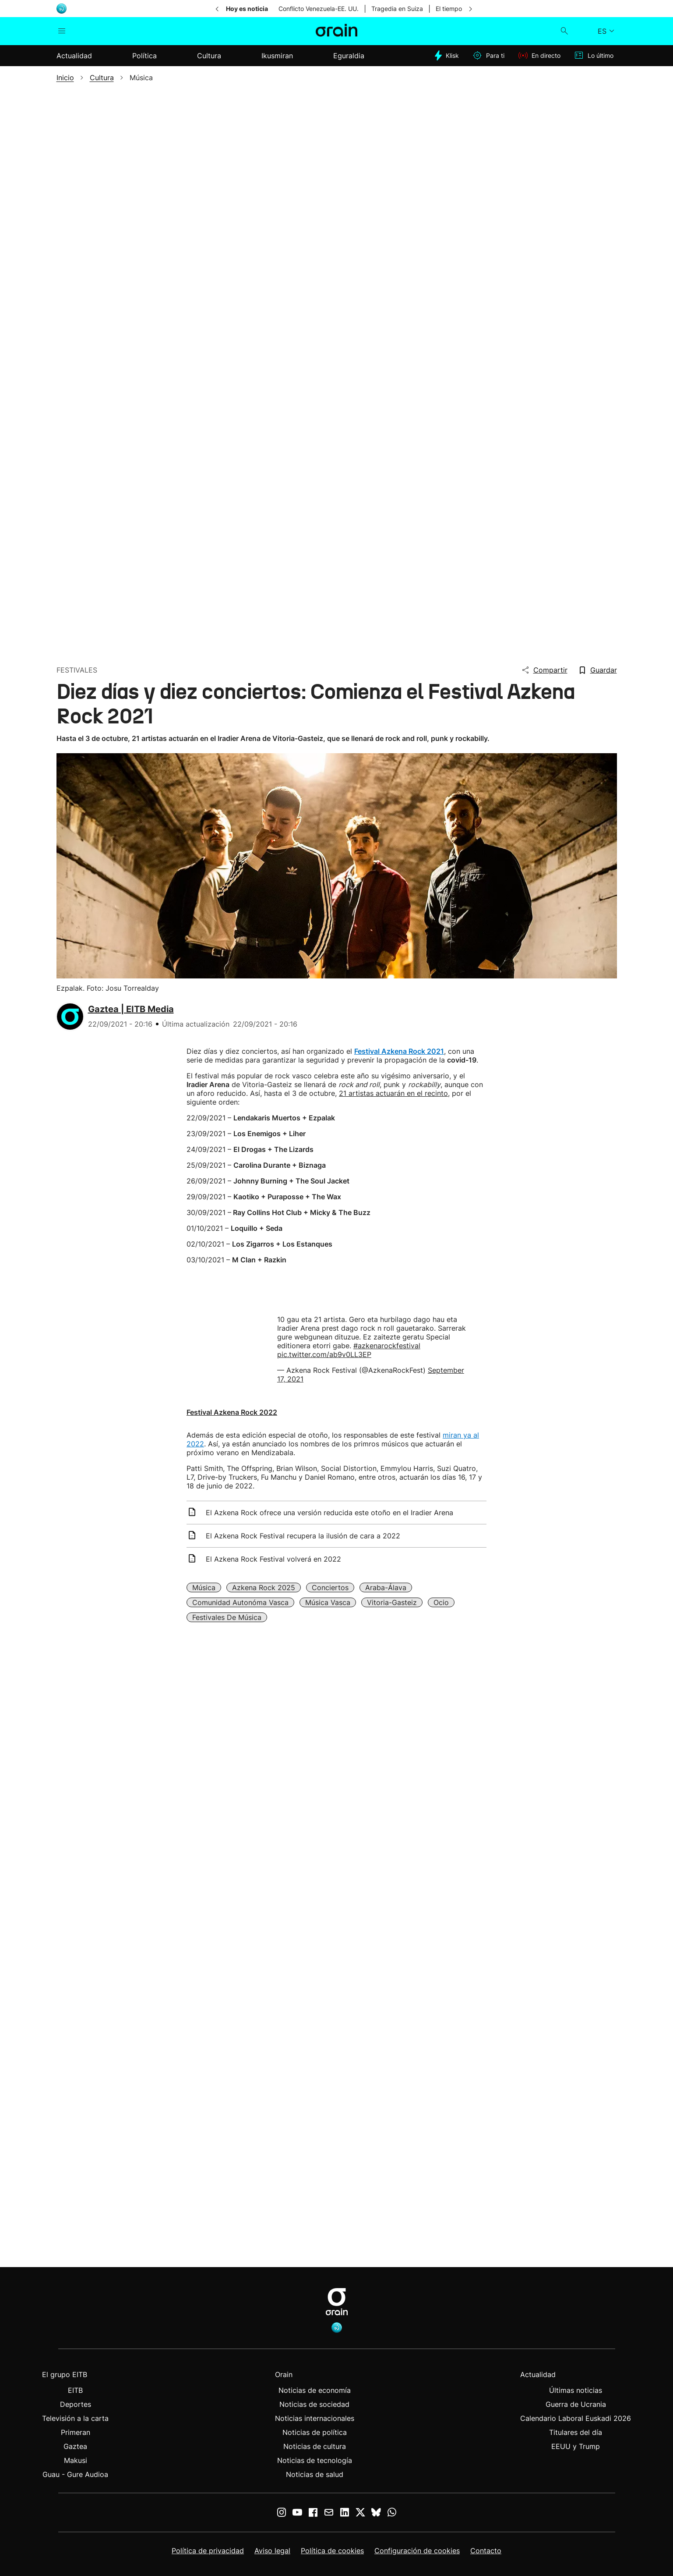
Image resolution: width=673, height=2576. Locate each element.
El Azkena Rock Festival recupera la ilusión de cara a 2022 (303, 1535)
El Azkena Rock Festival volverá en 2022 (273, 1559)
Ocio (441, 1602)
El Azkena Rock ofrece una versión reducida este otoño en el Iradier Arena (329, 1512)
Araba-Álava (385, 1587)
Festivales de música (226, 1617)
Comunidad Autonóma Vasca (240, 1602)
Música (203, 1587)
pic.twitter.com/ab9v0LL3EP (324, 1354)
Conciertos (330, 1587)
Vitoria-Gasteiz (392, 1602)
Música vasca (327, 1602)
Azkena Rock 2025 (263, 1587)
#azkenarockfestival (386, 1345)
